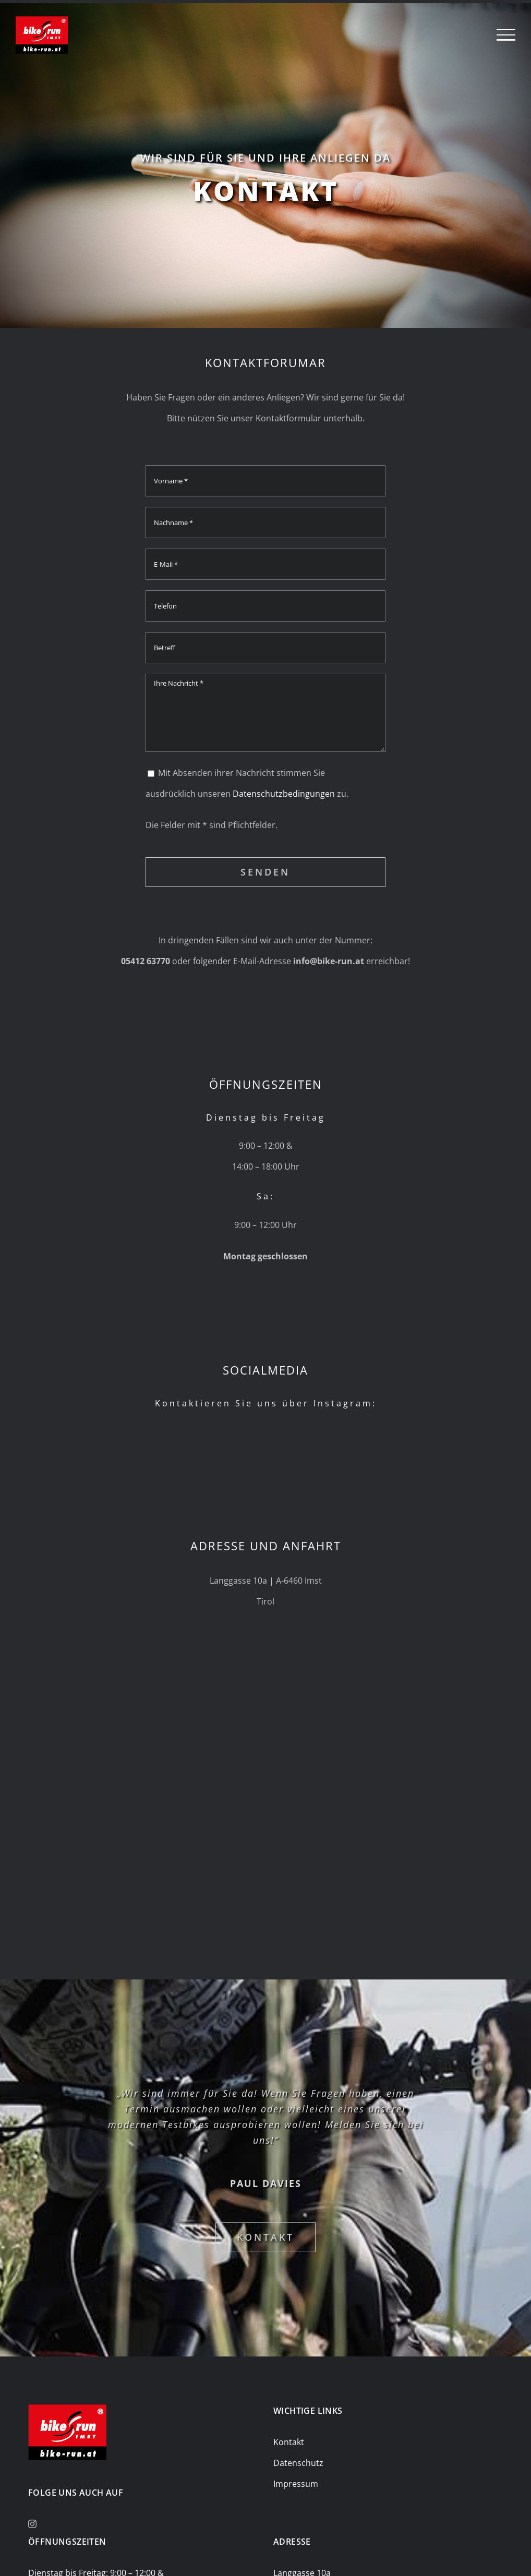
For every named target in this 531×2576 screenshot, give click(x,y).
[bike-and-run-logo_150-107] (67, 2408)
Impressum (295, 2483)
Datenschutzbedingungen (284, 793)
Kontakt (288, 2442)
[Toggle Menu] (506, 35)
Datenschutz (298, 2463)
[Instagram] (32, 2524)
